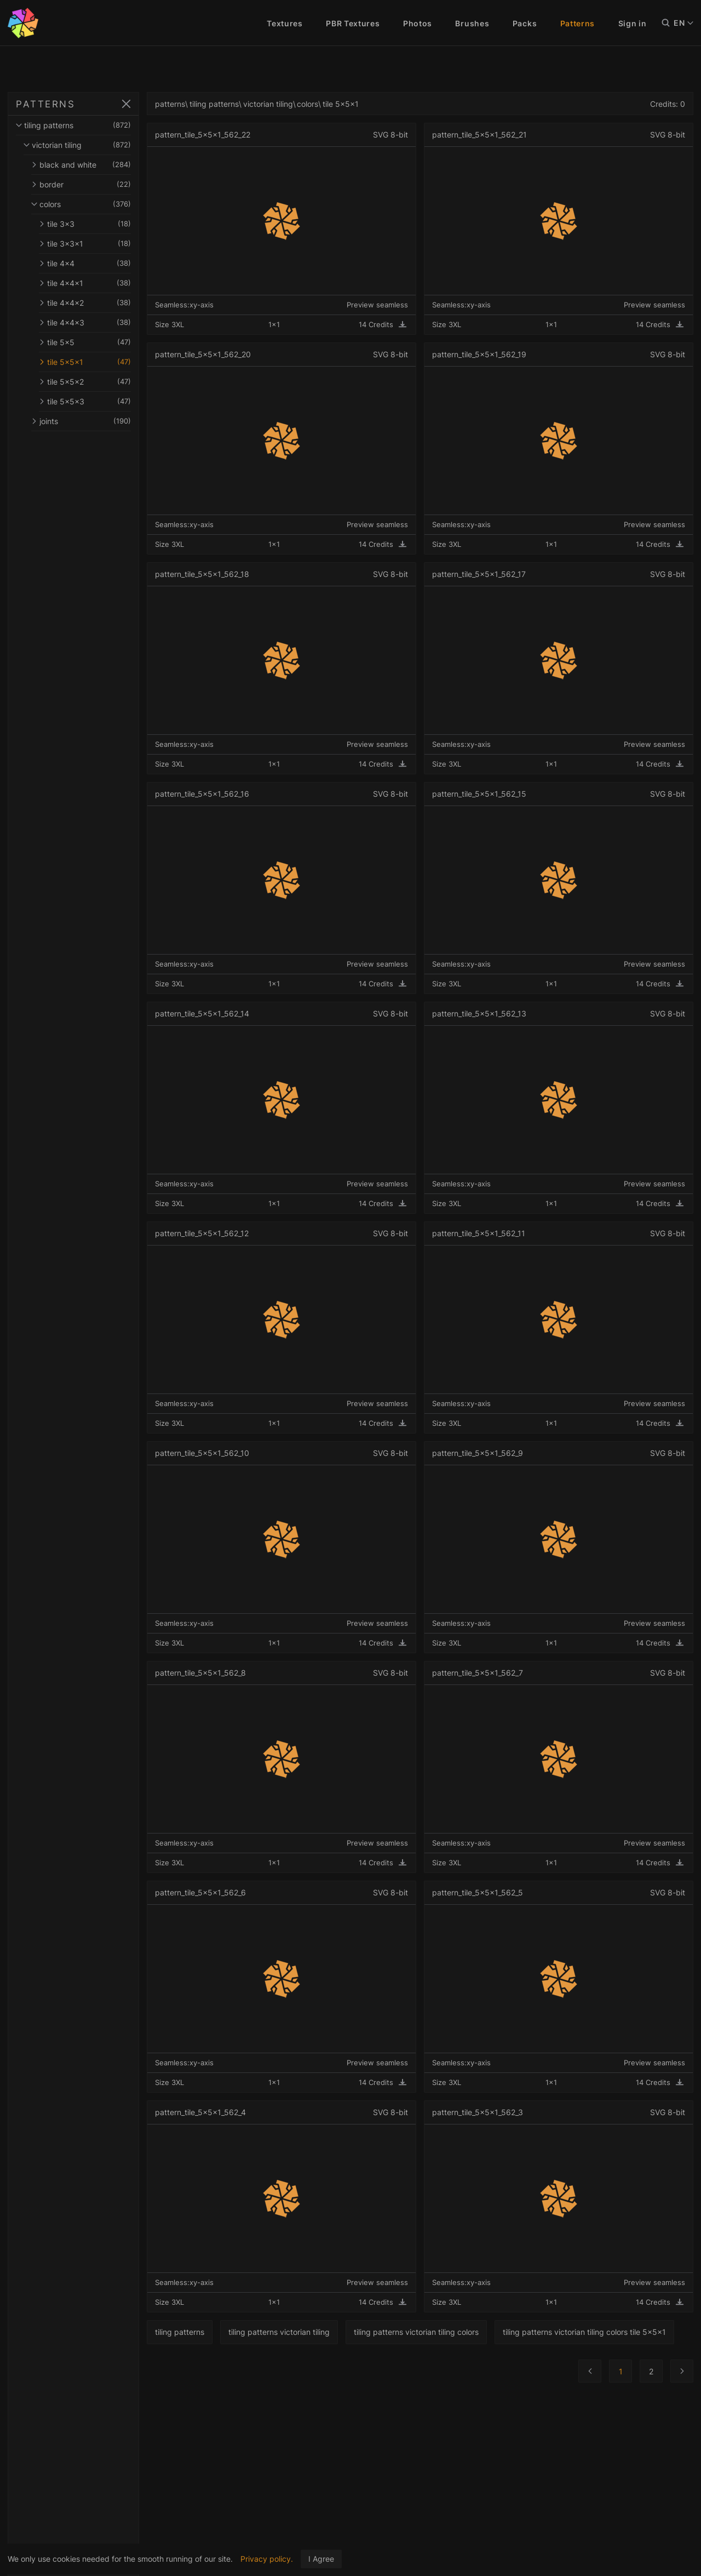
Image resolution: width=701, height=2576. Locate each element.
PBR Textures (353, 23)
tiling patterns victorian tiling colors (453, 2332)
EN (683, 23)
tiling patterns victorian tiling (316, 2332)
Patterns (577, 23)
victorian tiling (96, 145)
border (99, 184)
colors (99, 204)
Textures (285, 23)
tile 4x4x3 (103, 322)
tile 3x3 (103, 223)
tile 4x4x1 (103, 283)
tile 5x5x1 (103, 362)
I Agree (321, 2558)
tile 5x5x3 (103, 401)
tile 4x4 (103, 263)
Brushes (472, 23)
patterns (207, 103)
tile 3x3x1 (103, 243)
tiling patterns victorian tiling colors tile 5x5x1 (273, 2363)
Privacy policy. (266, 2558)
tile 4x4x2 (103, 302)
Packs (525, 23)
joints (99, 421)
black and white (99, 164)
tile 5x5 (103, 342)
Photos (417, 23)
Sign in (632, 23)
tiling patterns (92, 125)
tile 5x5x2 (103, 381)
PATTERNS (45, 104)
